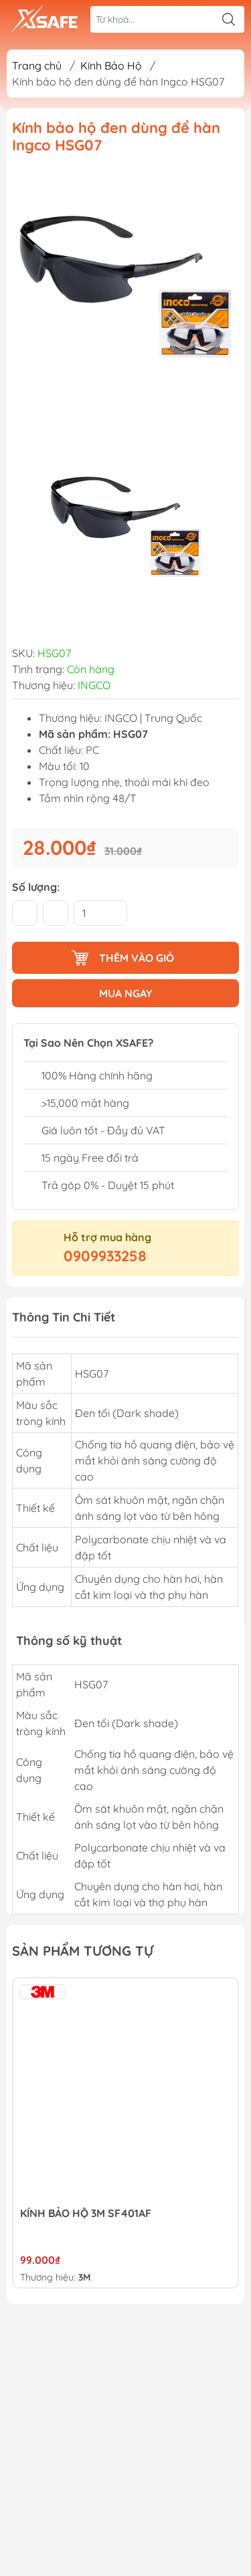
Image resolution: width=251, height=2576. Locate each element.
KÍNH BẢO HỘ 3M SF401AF (85, 2213)
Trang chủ (37, 65)
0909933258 (105, 1256)
